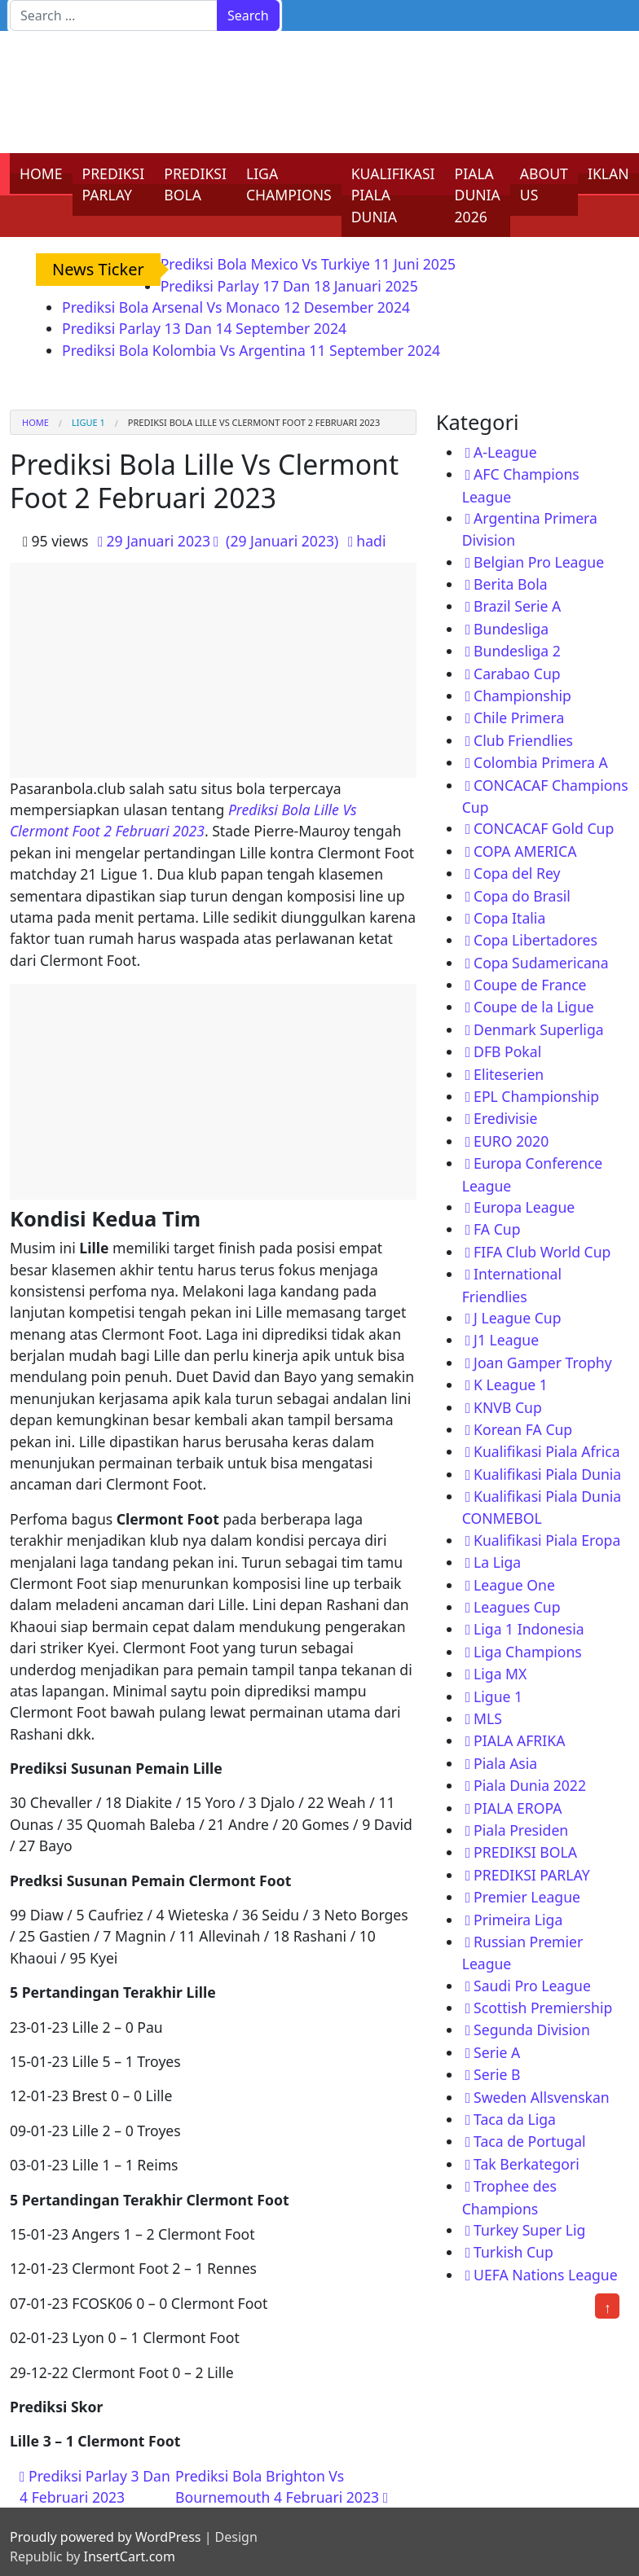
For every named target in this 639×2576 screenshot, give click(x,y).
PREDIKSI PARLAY (113, 184)
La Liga (497, 1562)
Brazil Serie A (517, 606)
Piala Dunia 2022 (530, 1785)
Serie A (497, 2052)
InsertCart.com (128, 2556)
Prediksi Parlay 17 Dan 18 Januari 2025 (289, 286)
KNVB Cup (508, 1407)
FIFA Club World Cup (542, 1252)
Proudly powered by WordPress (105, 2537)
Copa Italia (509, 918)
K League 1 (511, 1384)
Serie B (497, 2074)
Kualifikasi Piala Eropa (547, 1540)
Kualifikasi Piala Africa (547, 1451)
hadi (371, 541)
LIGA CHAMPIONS (289, 184)
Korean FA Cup (523, 1429)
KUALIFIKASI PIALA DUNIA (393, 195)
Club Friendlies (523, 740)
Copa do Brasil (522, 896)
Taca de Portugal (529, 2141)
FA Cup (497, 1229)
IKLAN (608, 173)
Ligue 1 (88, 422)
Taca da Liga (515, 2119)
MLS (488, 1718)
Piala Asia (505, 1763)
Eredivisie (505, 1118)
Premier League (527, 1897)
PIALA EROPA (518, 1808)
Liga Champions (528, 1651)
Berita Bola (510, 584)
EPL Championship (536, 1096)
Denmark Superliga (539, 1029)
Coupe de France (530, 984)
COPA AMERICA (525, 851)
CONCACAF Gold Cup (544, 828)
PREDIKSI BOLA (195, 184)
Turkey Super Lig (529, 2230)
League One (514, 1585)
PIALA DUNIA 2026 (477, 195)
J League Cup (517, 1317)
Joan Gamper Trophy (543, 1362)
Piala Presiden (521, 1830)
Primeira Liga (518, 1919)
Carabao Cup (517, 673)
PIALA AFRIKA (519, 1740)
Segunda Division (532, 2029)
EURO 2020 (511, 1141)
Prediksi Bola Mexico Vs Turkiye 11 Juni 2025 (308, 264)
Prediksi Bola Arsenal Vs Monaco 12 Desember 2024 (236, 307)
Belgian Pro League (539, 562)
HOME (41, 173)
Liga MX (500, 1673)
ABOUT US (544, 184)
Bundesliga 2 (517, 650)
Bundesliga (511, 629)
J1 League (506, 1339)
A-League (505, 452)
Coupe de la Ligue (534, 1006)
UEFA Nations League (546, 2274)
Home (35, 422)
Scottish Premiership (543, 2007)
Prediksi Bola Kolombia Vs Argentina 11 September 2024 (251, 350)
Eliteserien (509, 1074)
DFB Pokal (507, 1051)
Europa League (524, 1207)
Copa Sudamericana (541, 962)
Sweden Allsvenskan (542, 2097)
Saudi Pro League (532, 1985)
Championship (522, 695)
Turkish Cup (513, 2252)
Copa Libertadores (535, 940)
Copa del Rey (517, 873)
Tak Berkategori (527, 2164)
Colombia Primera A (541, 762)
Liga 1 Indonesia (529, 1629)
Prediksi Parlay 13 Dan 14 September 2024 (204, 328)
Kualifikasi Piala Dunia (547, 1474)
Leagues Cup (517, 1607)
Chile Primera (519, 717)
